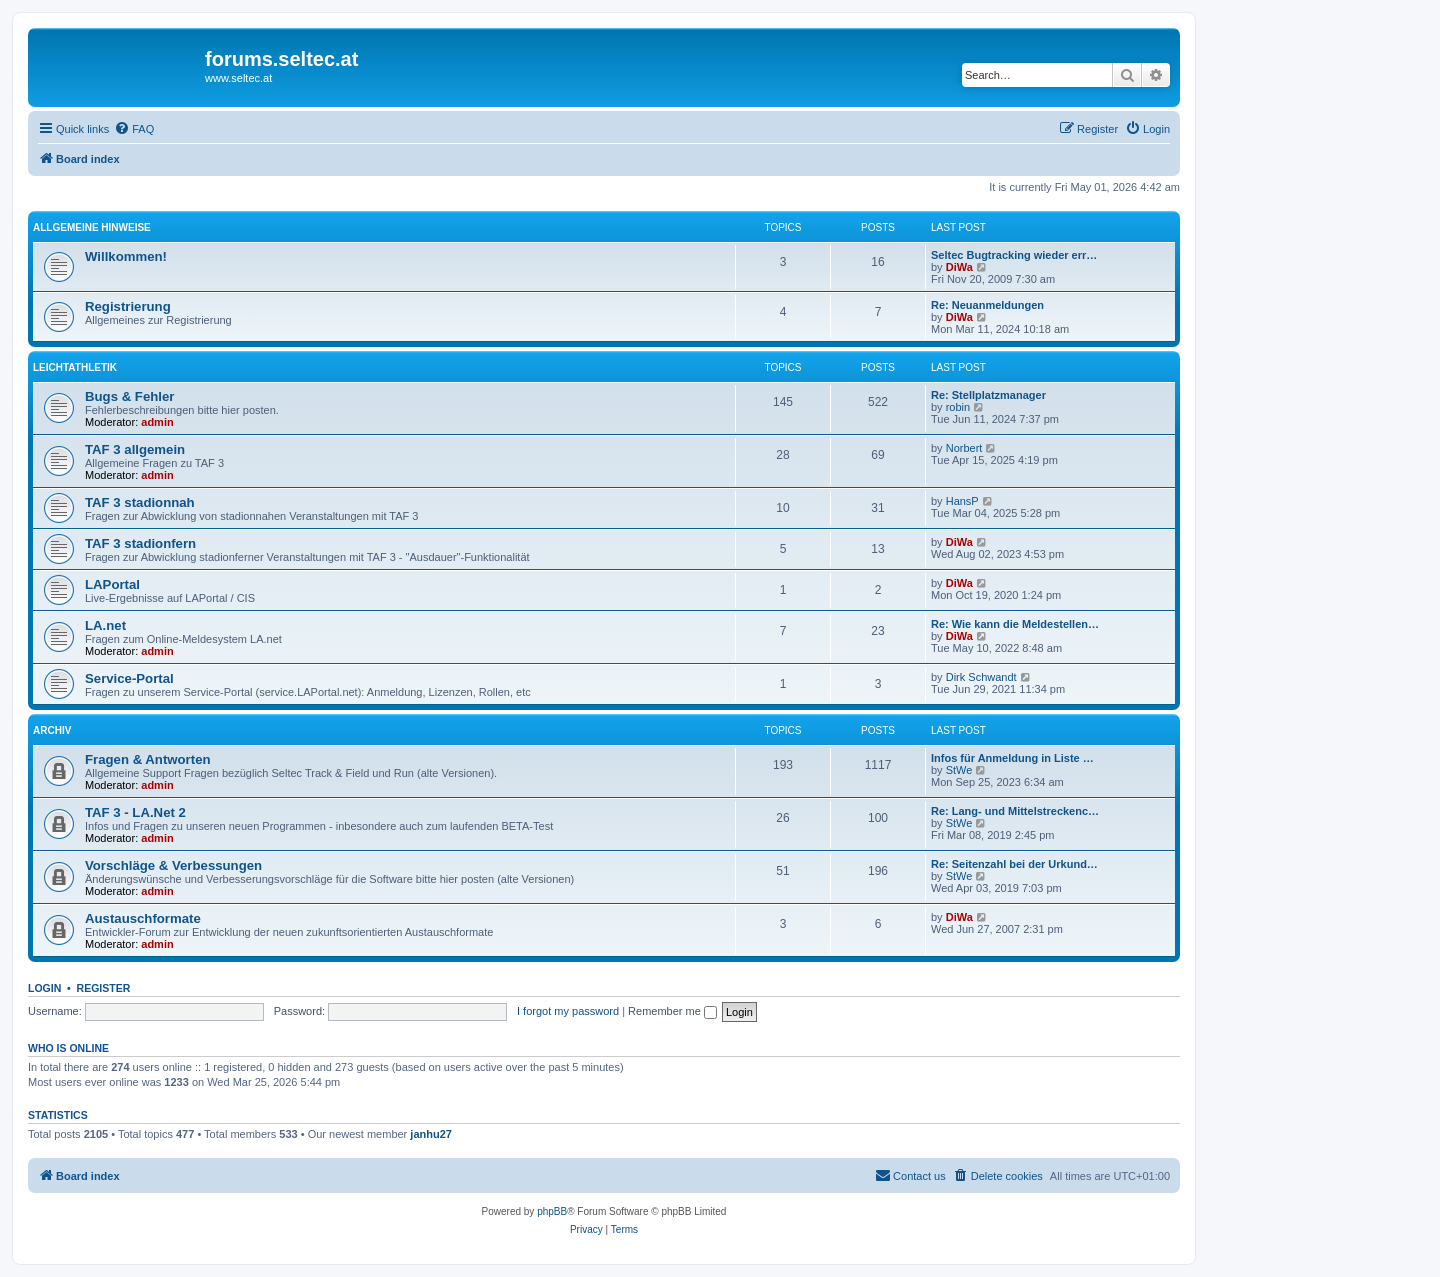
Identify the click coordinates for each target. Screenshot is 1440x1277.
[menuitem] (134, 129)
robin (958, 407)
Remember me (672, 1011)
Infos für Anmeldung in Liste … (1012, 758)
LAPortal (112, 584)
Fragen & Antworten (148, 759)
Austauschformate (143, 918)
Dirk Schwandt (981, 677)
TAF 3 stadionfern (140, 543)
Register (104, 988)
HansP (962, 501)
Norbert (964, 448)
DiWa (959, 267)
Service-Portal (129, 678)
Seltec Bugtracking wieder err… (1014, 255)
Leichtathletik (75, 367)
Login (44, 988)
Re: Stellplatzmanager (988, 395)
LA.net (105, 625)
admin (157, 422)
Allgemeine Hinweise (92, 227)
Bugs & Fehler (129, 396)
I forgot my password (568, 1011)
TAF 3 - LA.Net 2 (135, 812)
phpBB (552, 1211)
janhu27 (431, 1134)
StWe (959, 770)
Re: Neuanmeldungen (987, 305)
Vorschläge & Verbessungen (173, 865)
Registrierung (128, 306)
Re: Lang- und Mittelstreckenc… (1015, 811)
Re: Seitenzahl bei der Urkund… (1014, 864)
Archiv (52, 730)
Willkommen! (126, 256)
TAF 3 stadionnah (140, 502)
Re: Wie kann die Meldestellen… (1015, 624)
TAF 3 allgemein (135, 449)
